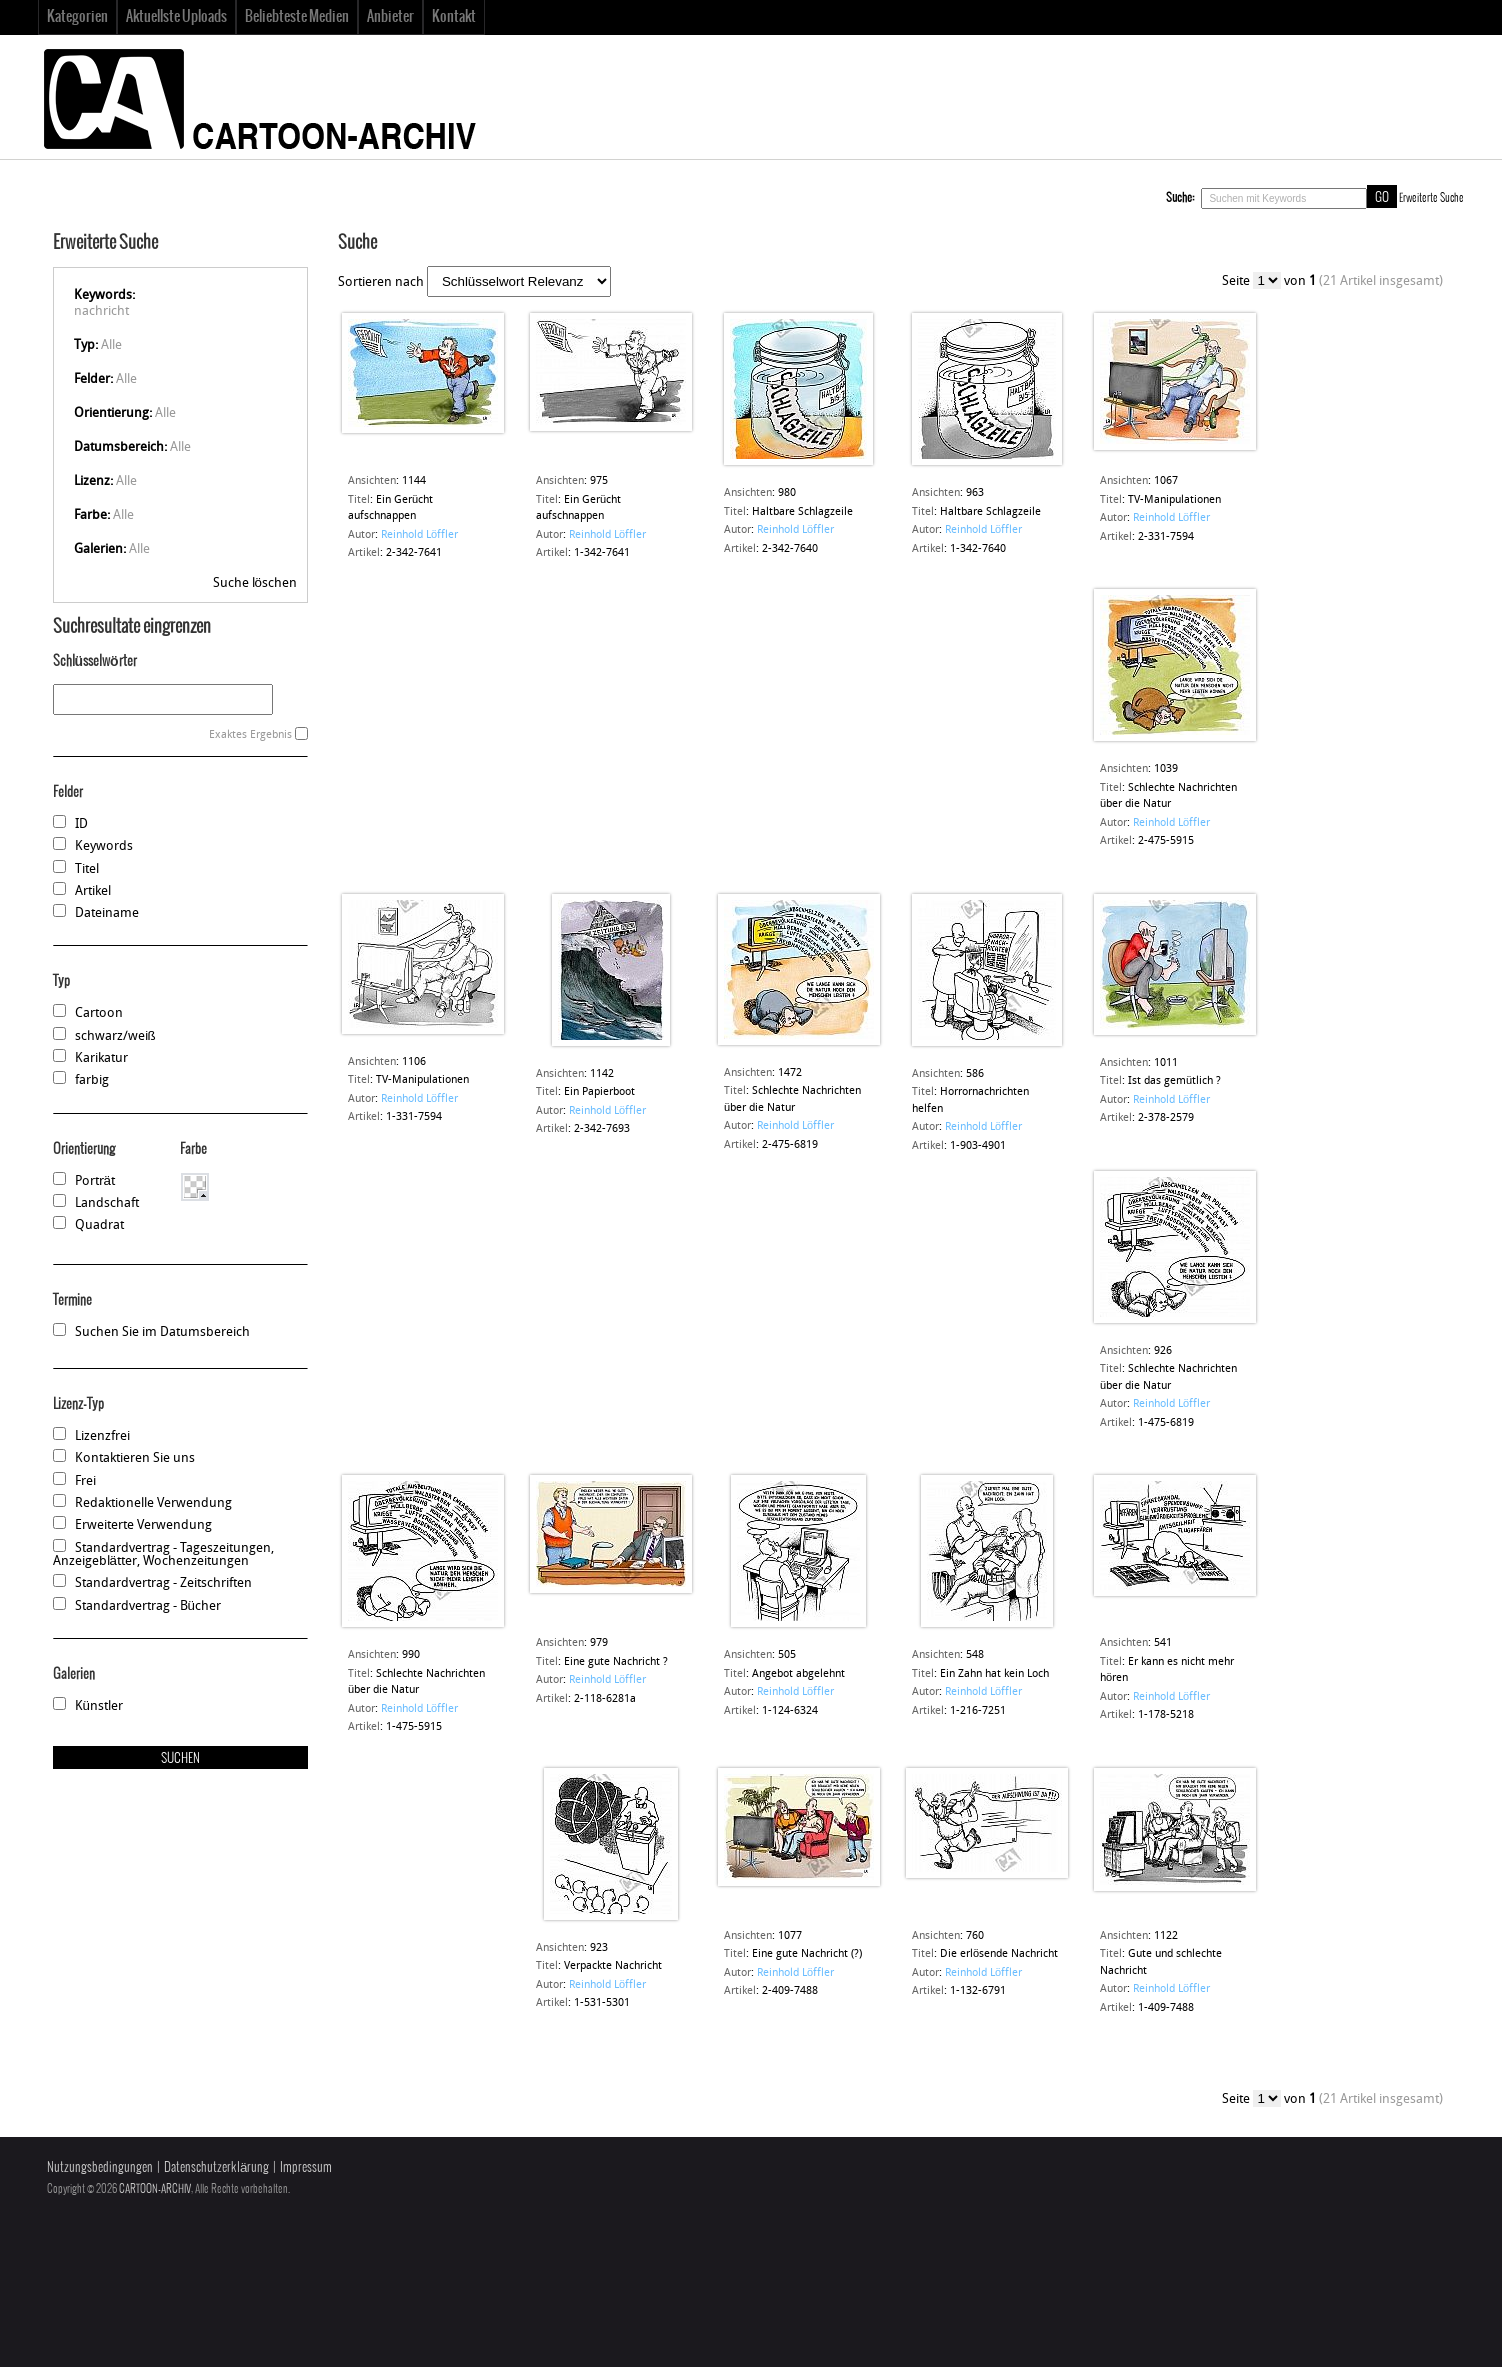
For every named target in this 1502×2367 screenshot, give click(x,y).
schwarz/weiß (115, 1036)
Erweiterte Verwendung (143, 1525)
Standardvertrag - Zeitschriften (163, 1583)
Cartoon (99, 1013)
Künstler (99, 1706)
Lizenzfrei (102, 1436)
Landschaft (107, 1203)
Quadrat (99, 1225)
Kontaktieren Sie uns (135, 1458)
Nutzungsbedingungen (100, 2167)
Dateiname (107, 913)
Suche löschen (255, 583)
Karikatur (101, 1058)
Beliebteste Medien (297, 17)
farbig (92, 1080)
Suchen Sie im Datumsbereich (162, 1332)
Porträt (95, 1181)
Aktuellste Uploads (176, 17)
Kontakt (454, 17)
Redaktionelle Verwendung (153, 1503)
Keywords (104, 846)
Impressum (306, 2167)
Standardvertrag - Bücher (148, 1606)
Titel (87, 869)
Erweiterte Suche (1431, 198)
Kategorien (77, 17)
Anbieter (390, 17)
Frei (85, 1481)
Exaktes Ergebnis (250, 735)
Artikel (93, 891)
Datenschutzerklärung (216, 2167)
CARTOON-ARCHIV (155, 2189)
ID (81, 824)
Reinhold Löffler (419, 535)
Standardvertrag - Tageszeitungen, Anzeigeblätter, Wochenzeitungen (163, 1555)
